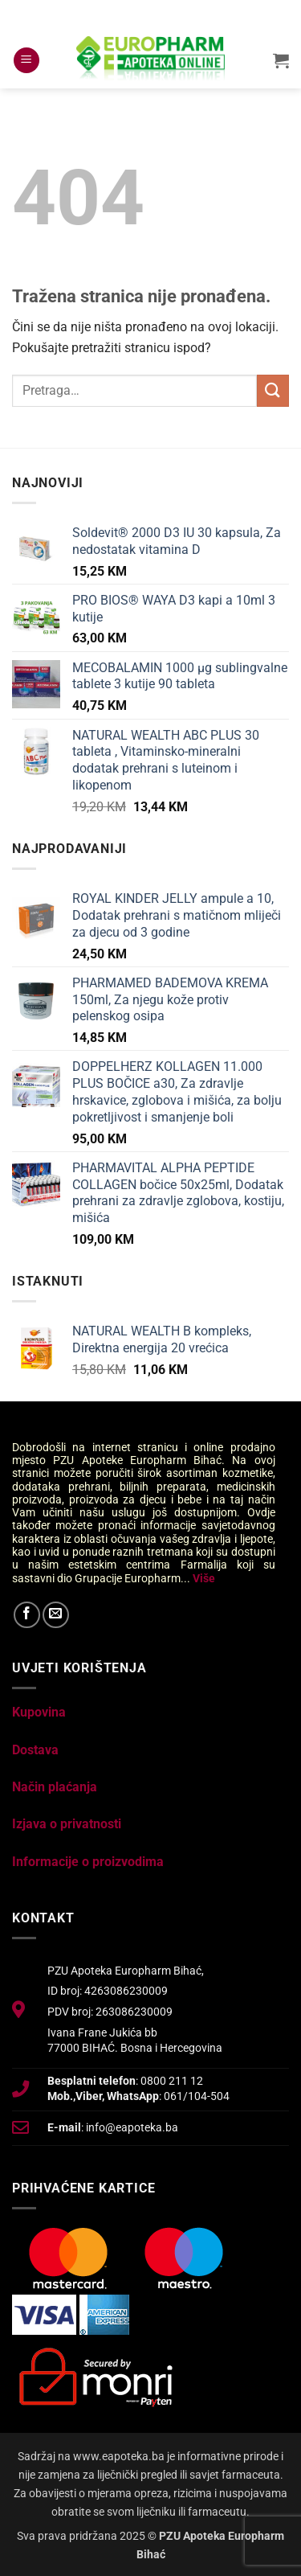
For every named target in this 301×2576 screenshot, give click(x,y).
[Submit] (273, 390)
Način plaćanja (54, 1787)
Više (204, 1578)
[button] (26, 60)
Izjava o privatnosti (66, 1824)
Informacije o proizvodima (88, 1861)
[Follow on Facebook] (27, 1615)
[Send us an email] (56, 1615)
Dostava (35, 1750)
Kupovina (39, 1712)
